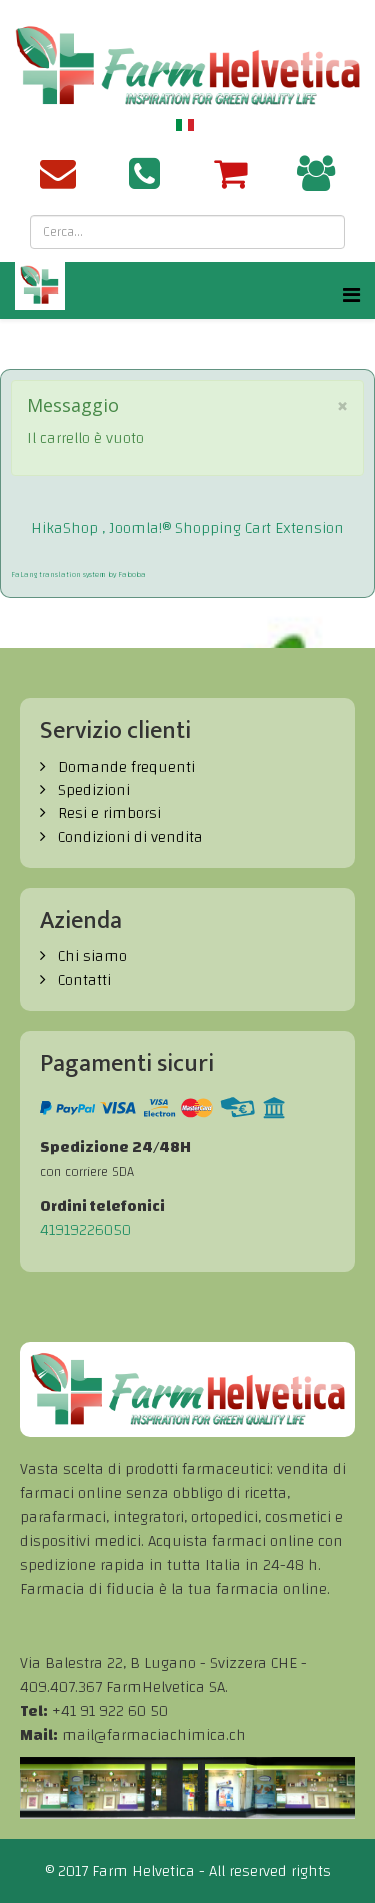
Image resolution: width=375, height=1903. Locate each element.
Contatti (82, 979)
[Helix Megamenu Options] (351, 295)
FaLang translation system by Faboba (78, 574)
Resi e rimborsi (107, 812)
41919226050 (85, 1230)
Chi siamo (90, 955)
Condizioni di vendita (128, 836)
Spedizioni (92, 789)
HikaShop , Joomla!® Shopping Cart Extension (187, 528)
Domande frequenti (124, 766)
